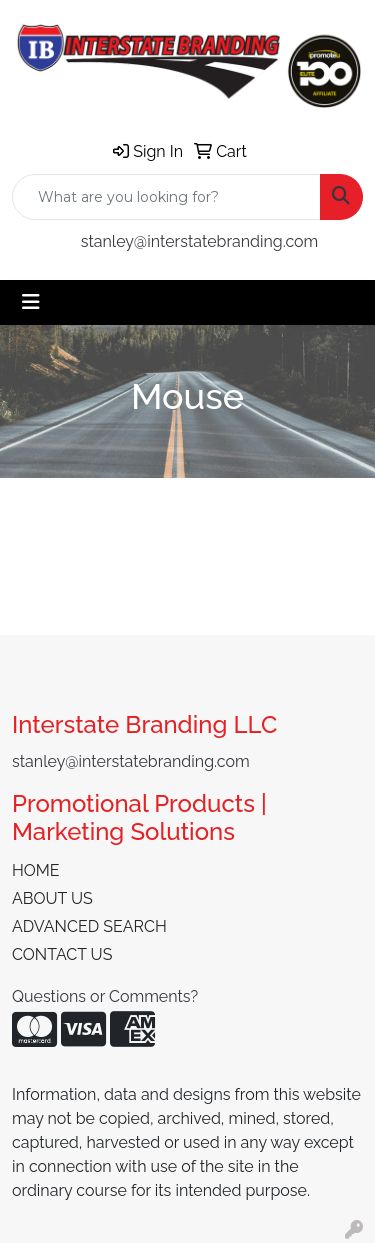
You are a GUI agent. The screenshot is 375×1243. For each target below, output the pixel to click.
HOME (36, 870)
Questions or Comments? (105, 996)
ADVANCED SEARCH (89, 926)
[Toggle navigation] (31, 302)
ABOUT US (52, 898)
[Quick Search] (166, 197)
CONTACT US (62, 954)
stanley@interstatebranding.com (200, 241)
